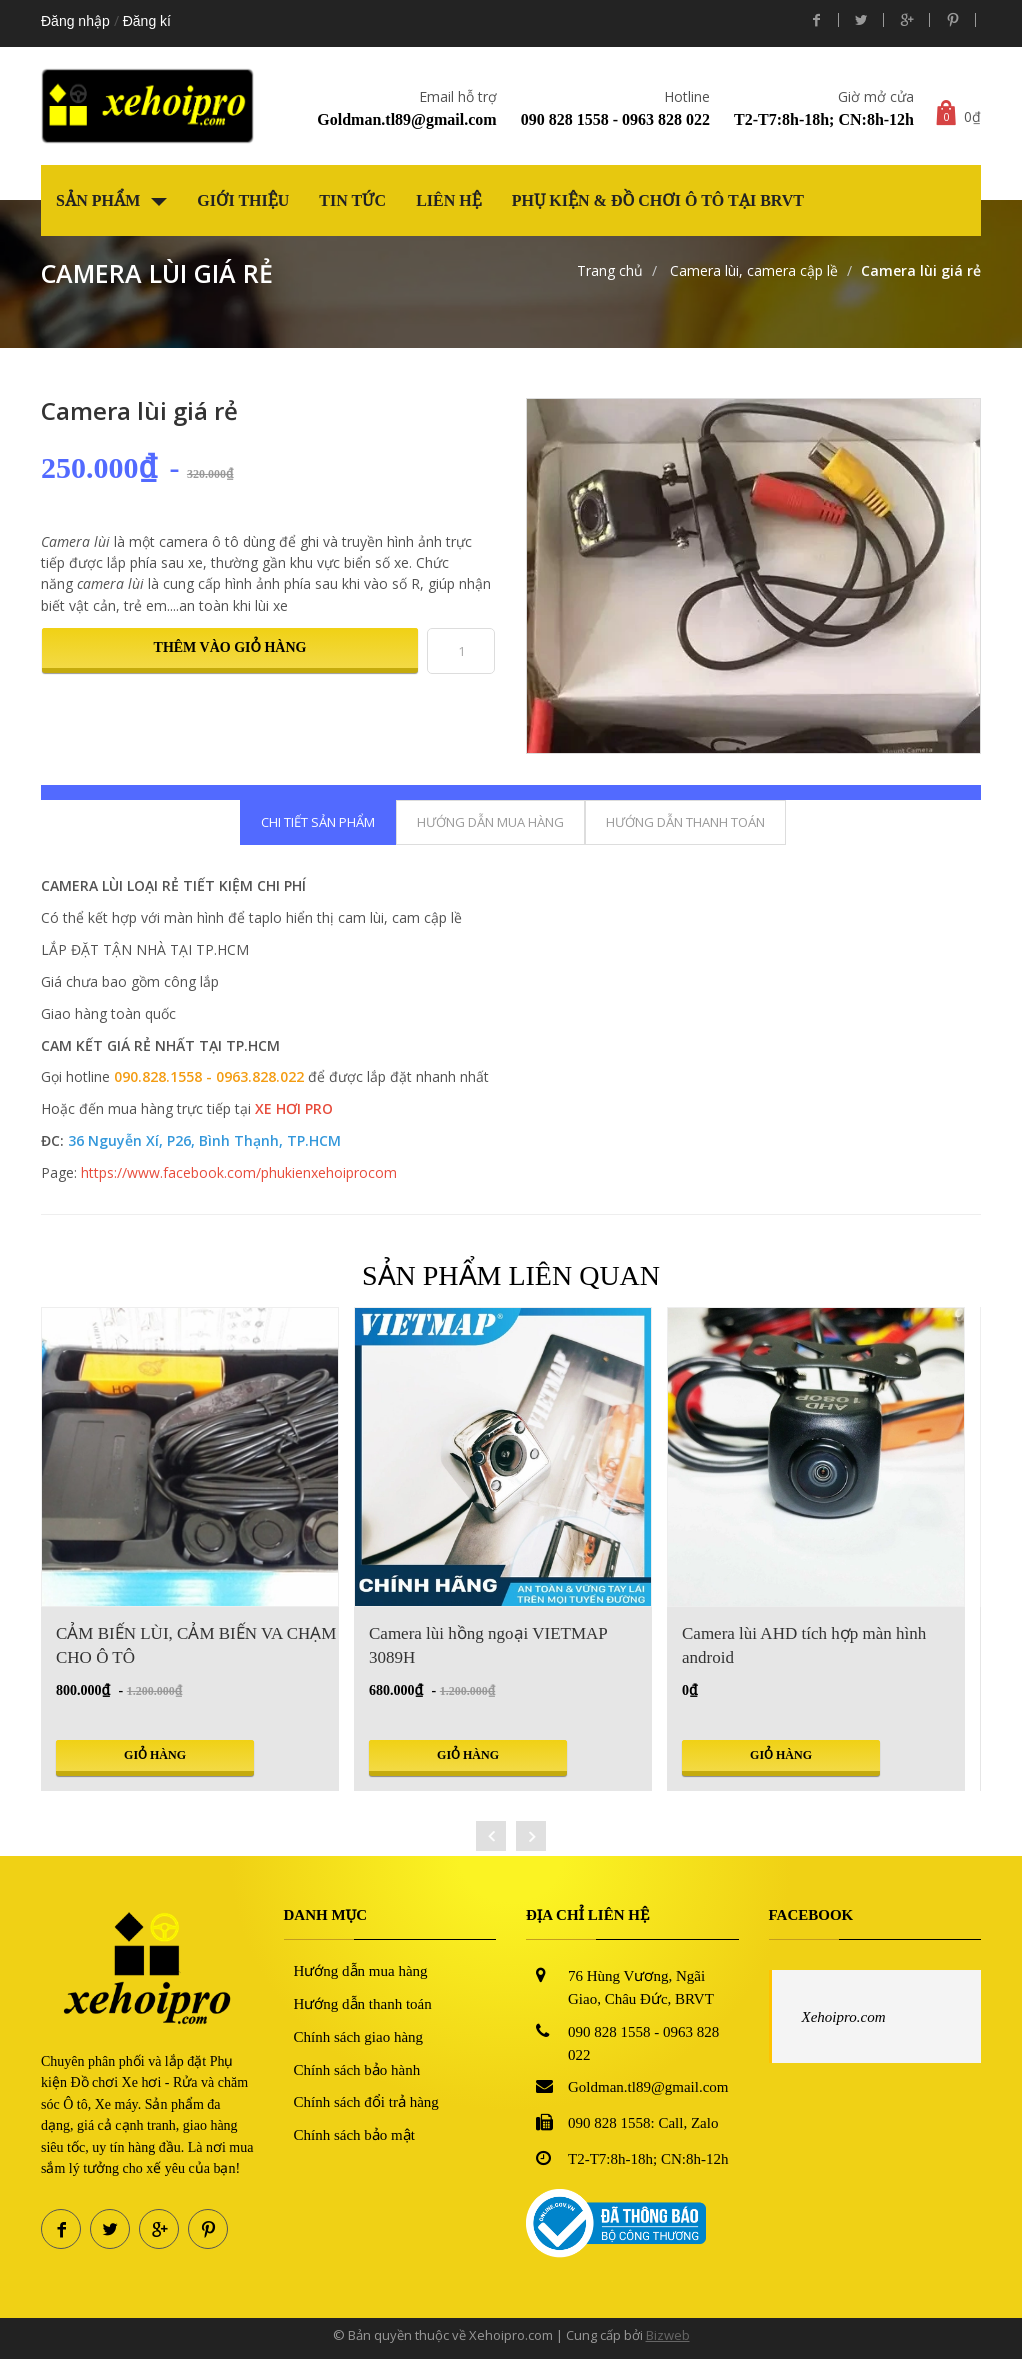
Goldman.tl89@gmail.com (406, 119)
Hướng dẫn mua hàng (361, 1971)
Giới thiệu (243, 200)
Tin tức (352, 200)
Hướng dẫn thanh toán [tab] (685, 822)
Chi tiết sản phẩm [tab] (318, 822)
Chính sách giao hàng (359, 2037)
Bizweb (668, 2335)
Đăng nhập (75, 21)
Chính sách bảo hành (357, 2070)
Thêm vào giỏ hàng (230, 647)
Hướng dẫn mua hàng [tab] (490, 822)
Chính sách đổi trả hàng (366, 2102)
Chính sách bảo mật (354, 2135)
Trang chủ (610, 270)
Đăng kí (147, 21)
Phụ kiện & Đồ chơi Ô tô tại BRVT (658, 200)
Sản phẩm (111, 200)
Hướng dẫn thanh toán (363, 2004)
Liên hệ (449, 200)
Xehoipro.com (844, 2017)
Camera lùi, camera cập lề (752, 270)
